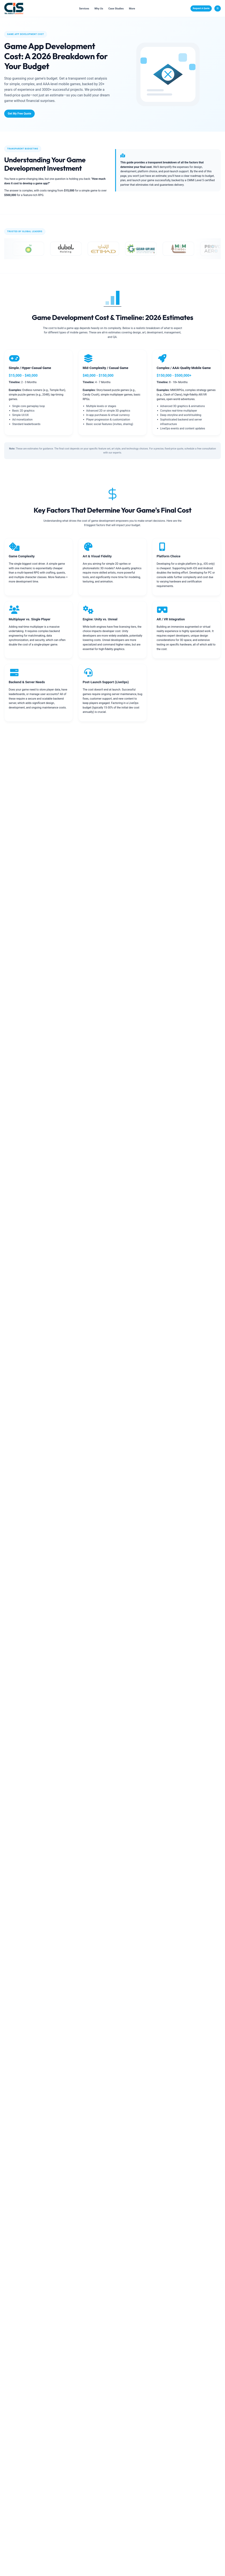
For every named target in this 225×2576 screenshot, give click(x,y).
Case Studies (108, 8)
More (124, 8)
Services (76, 8)
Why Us (91, 8)
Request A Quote (190, 8)
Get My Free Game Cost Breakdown (97, 1582)
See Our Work (141, 1582)
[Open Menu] (215, 8)
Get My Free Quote (22, 115)
